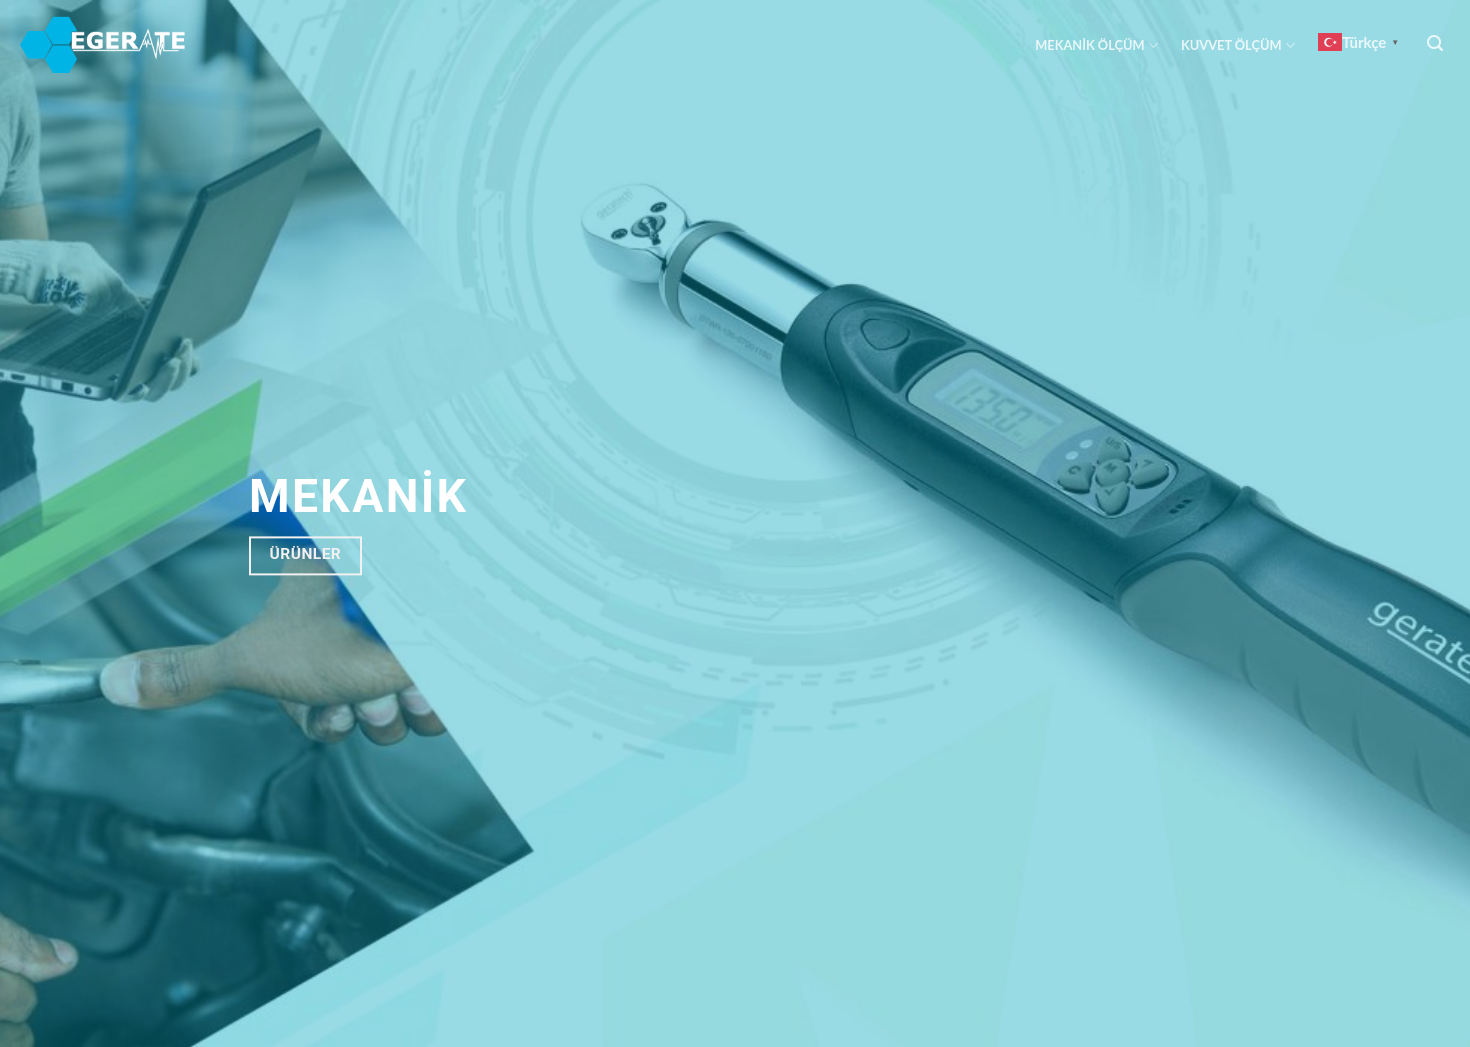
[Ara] (1435, 43)
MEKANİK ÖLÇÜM (1096, 45)
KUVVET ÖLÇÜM (1238, 45)
